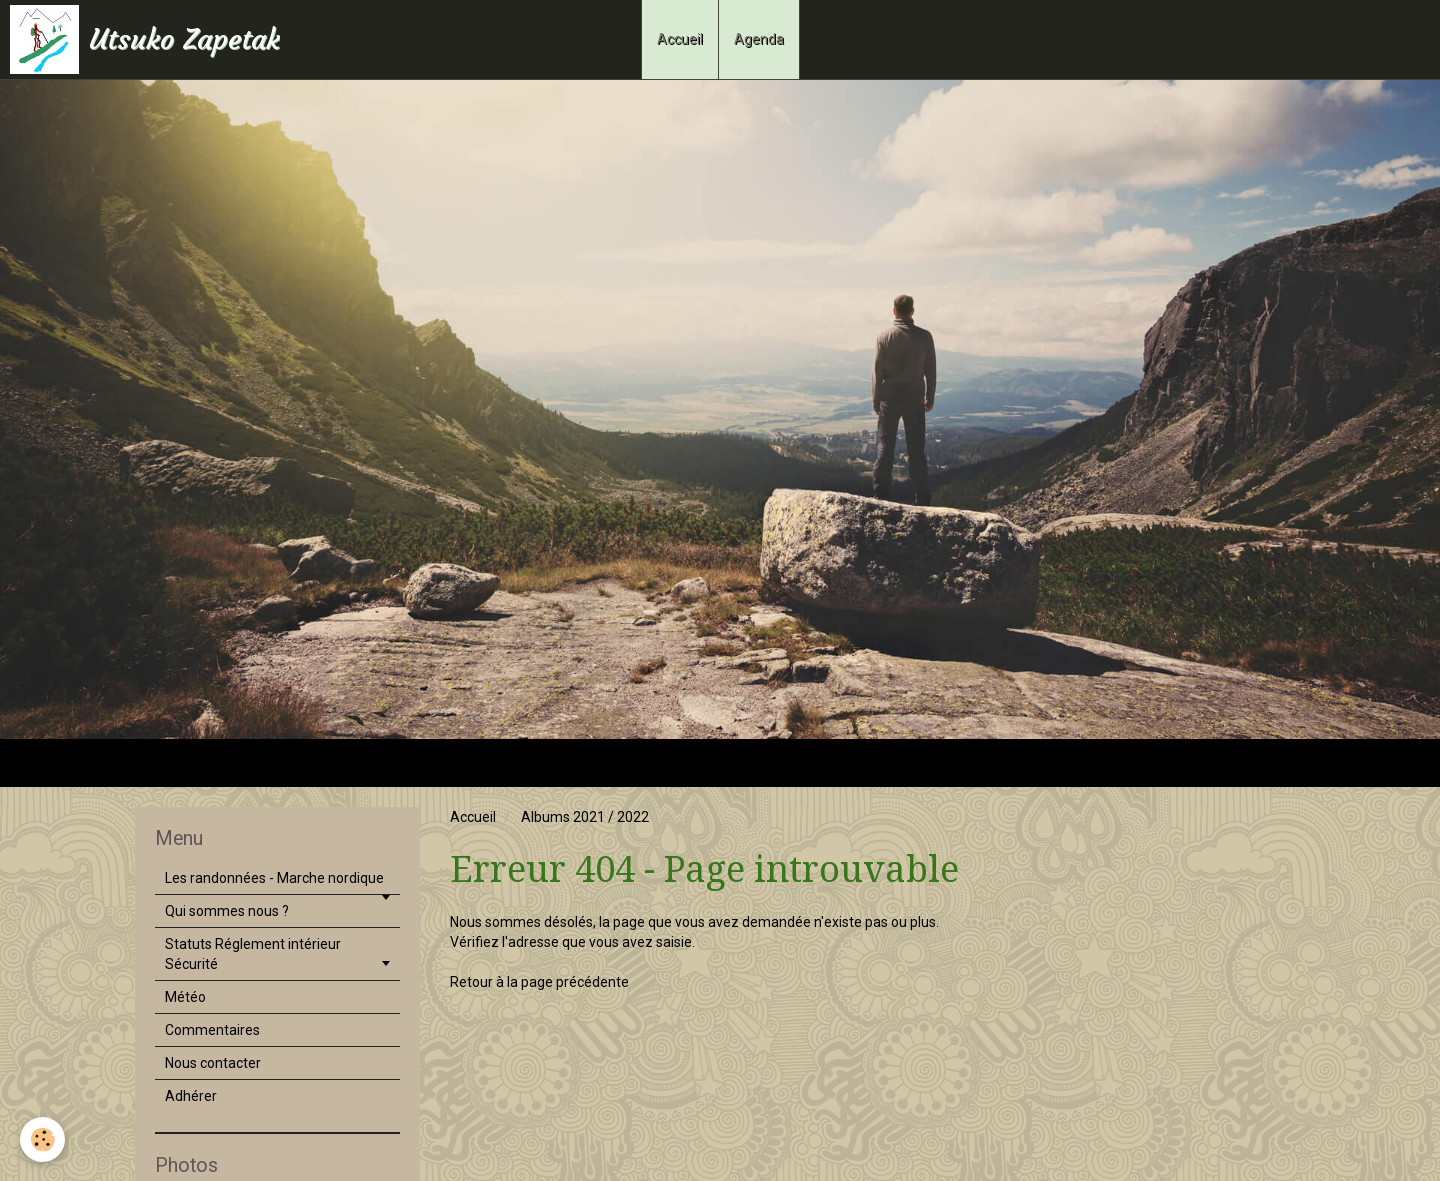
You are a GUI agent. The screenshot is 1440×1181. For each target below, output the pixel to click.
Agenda (759, 39)
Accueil (680, 39)
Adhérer (191, 1096)
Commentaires (212, 1030)
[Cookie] (42, 1139)
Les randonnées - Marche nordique (274, 878)
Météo (185, 997)
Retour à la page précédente (539, 982)
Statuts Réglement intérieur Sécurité (253, 954)
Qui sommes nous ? (227, 911)
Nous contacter (213, 1063)
